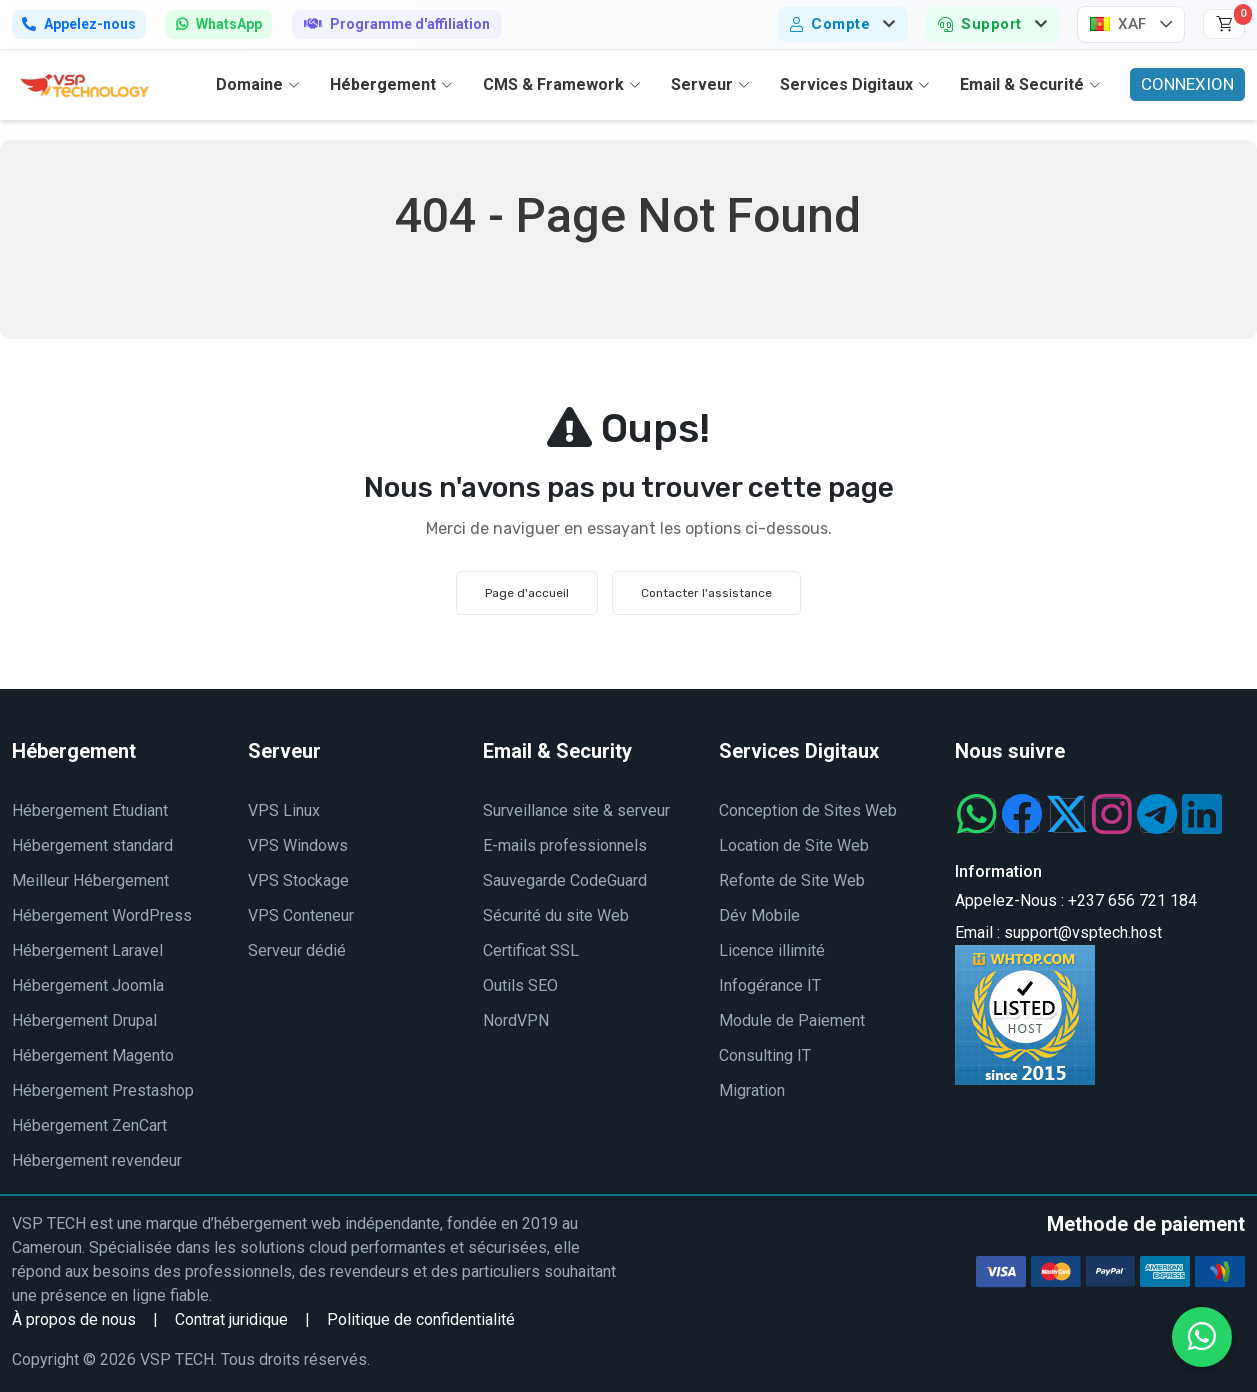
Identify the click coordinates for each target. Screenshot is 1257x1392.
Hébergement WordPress (102, 915)
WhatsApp (219, 24)
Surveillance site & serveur (576, 810)
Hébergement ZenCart (89, 1125)
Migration (752, 1090)
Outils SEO (520, 985)
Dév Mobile (759, 915)
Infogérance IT (770, 985)
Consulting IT (765, 1055)
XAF (1118, 24)
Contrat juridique (231, 1319)
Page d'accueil (527, 593)
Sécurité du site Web (556, 915)
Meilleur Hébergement (90, 880)
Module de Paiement (792, 1020)
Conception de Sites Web (808, 810)
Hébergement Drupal (84, 1020)
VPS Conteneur (301, 915)
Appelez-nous (79, 24)
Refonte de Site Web (792, 880)
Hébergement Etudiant (90, 810)
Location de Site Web (794, 845)
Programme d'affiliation (397, 24)
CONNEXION (1187, 84)
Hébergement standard (92, 845)
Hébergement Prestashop (103, 1090)
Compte (830, 24)
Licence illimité (772, 950)
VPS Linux (284, 810)
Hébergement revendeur (97, 1160)
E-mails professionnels (565, 845)
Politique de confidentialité (421, 1319)
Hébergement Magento (93, 1055)
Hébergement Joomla (88, 985)
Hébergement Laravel (87, 950)
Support (980, 24)
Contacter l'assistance (706, 593)
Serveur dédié (297, 950)
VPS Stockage (298, 880)
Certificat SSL (531, 950)
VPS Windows (298, 845)
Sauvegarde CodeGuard (565, 880)
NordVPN (516, 1020)
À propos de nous (74, 1319)
